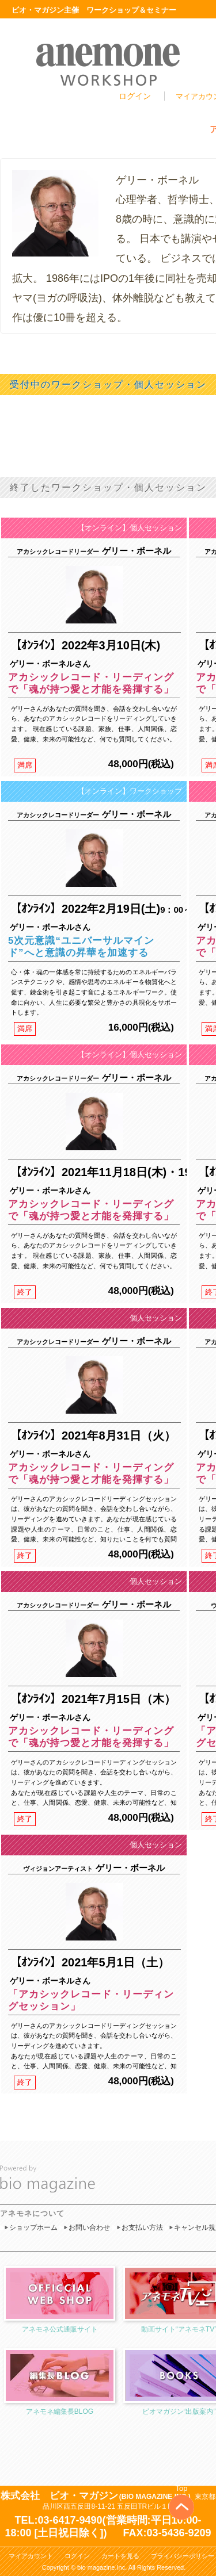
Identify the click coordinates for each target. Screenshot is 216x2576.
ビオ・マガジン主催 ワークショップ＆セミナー (94, 10)
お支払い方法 (142, 2227)
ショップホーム (33, 2227)
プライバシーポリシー (182, 2555)
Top (182, 2488)
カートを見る (120, 2555)
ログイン (135, 96)
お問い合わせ (89, 2227)
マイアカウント (31, 2555)
